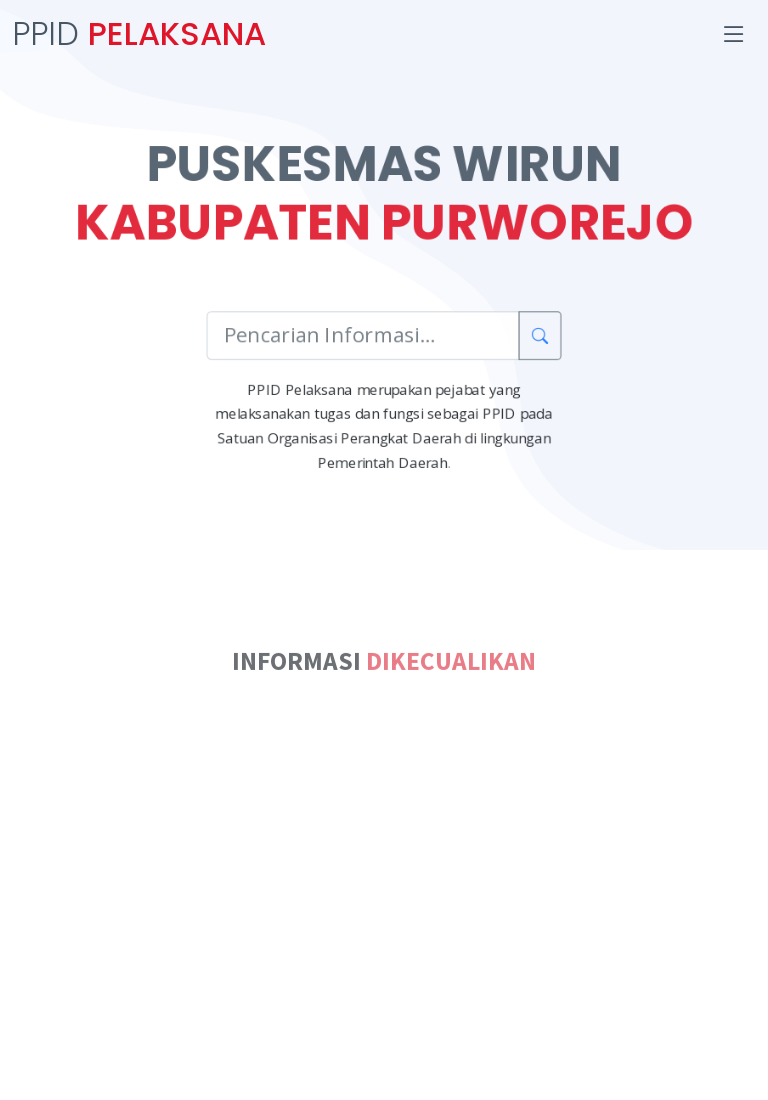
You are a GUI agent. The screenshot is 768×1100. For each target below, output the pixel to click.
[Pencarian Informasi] (363, 337)
